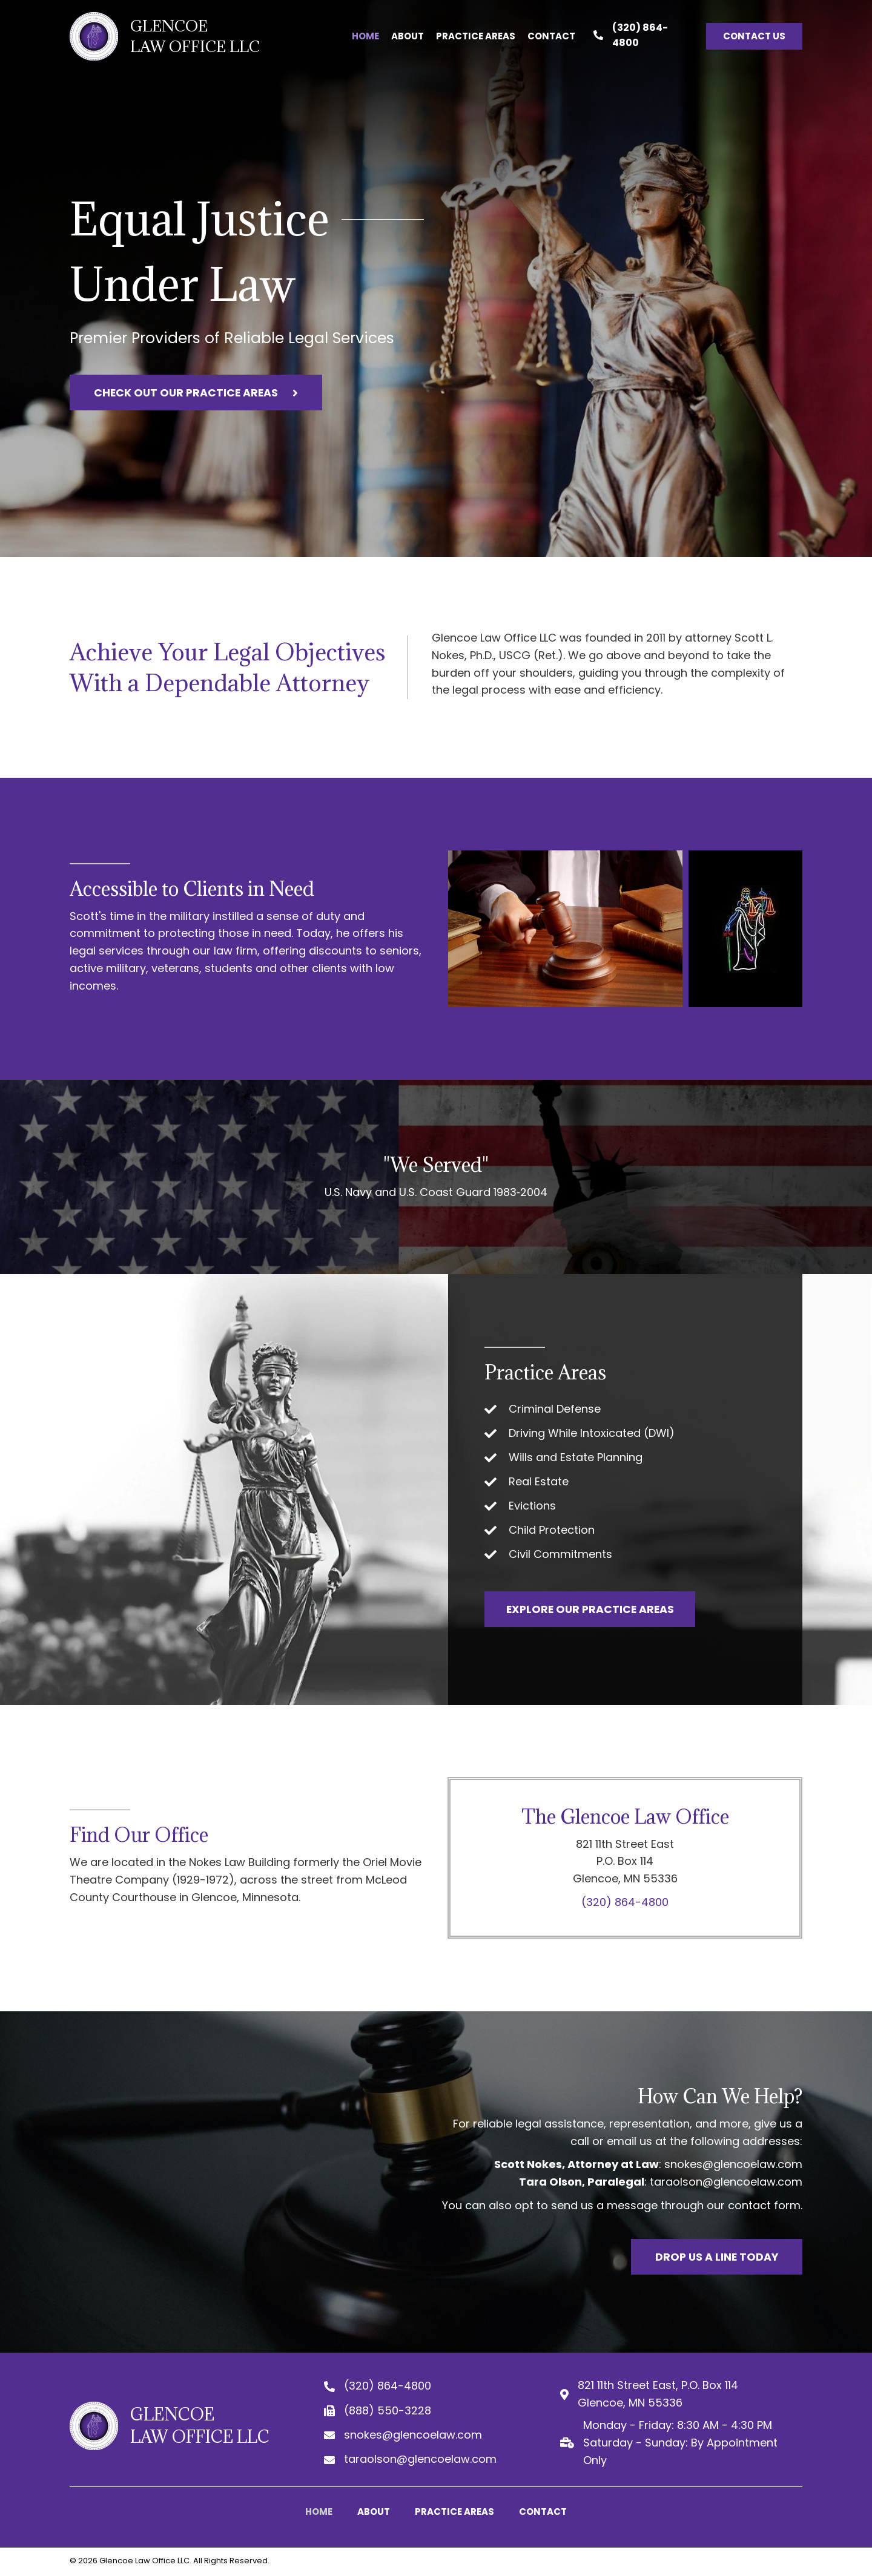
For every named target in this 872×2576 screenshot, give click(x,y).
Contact (543, 2512)
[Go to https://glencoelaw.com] (166, 36)
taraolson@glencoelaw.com (726, 2181)
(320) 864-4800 (625, 1902)
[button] (754, 36)
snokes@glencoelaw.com (733, 2164)
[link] (365, 36)
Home (318, 2512)
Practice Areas (454, 2512)
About (373, 2512)
